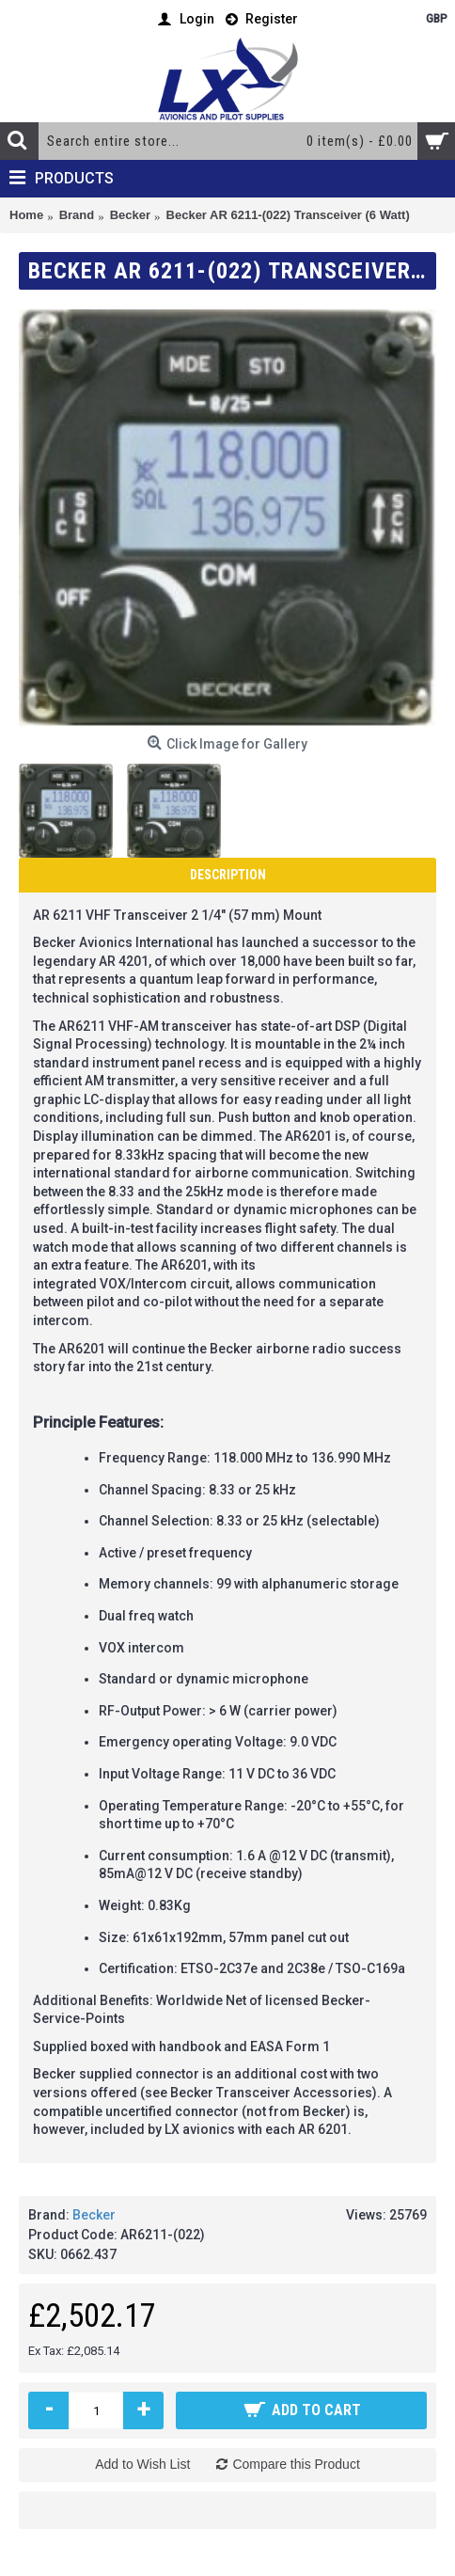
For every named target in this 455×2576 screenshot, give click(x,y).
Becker (94, 2214)
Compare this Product (295, 2464)
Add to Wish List (142, 2464)
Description (228, 874)
